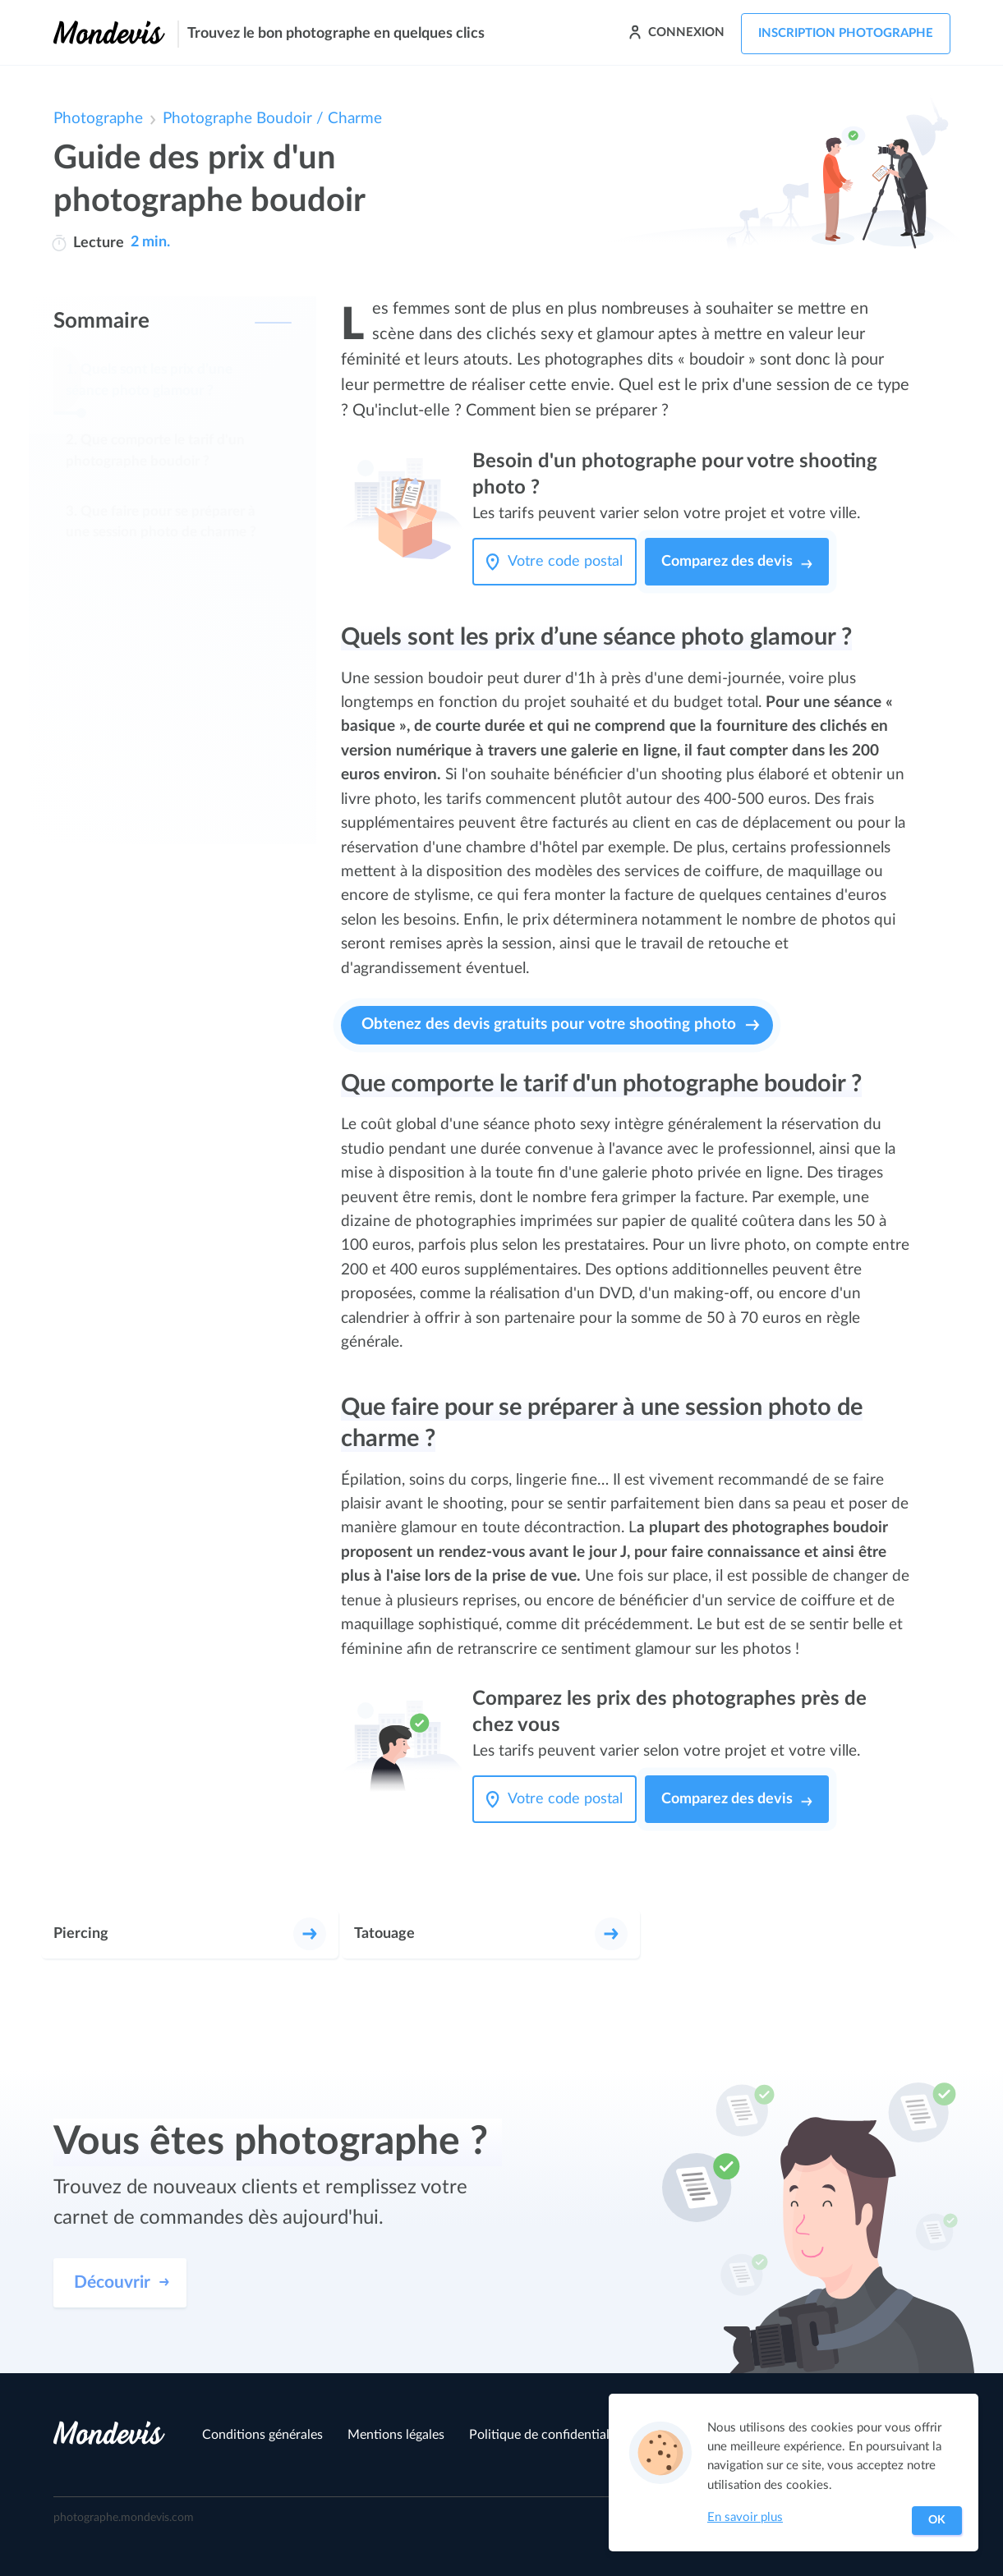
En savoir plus (745, 2517)
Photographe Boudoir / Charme (272, 118)
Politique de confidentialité (546, 2434)
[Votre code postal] (569, 562)
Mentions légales (395, 2434)
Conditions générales (262, 2434)
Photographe (98, 118)
